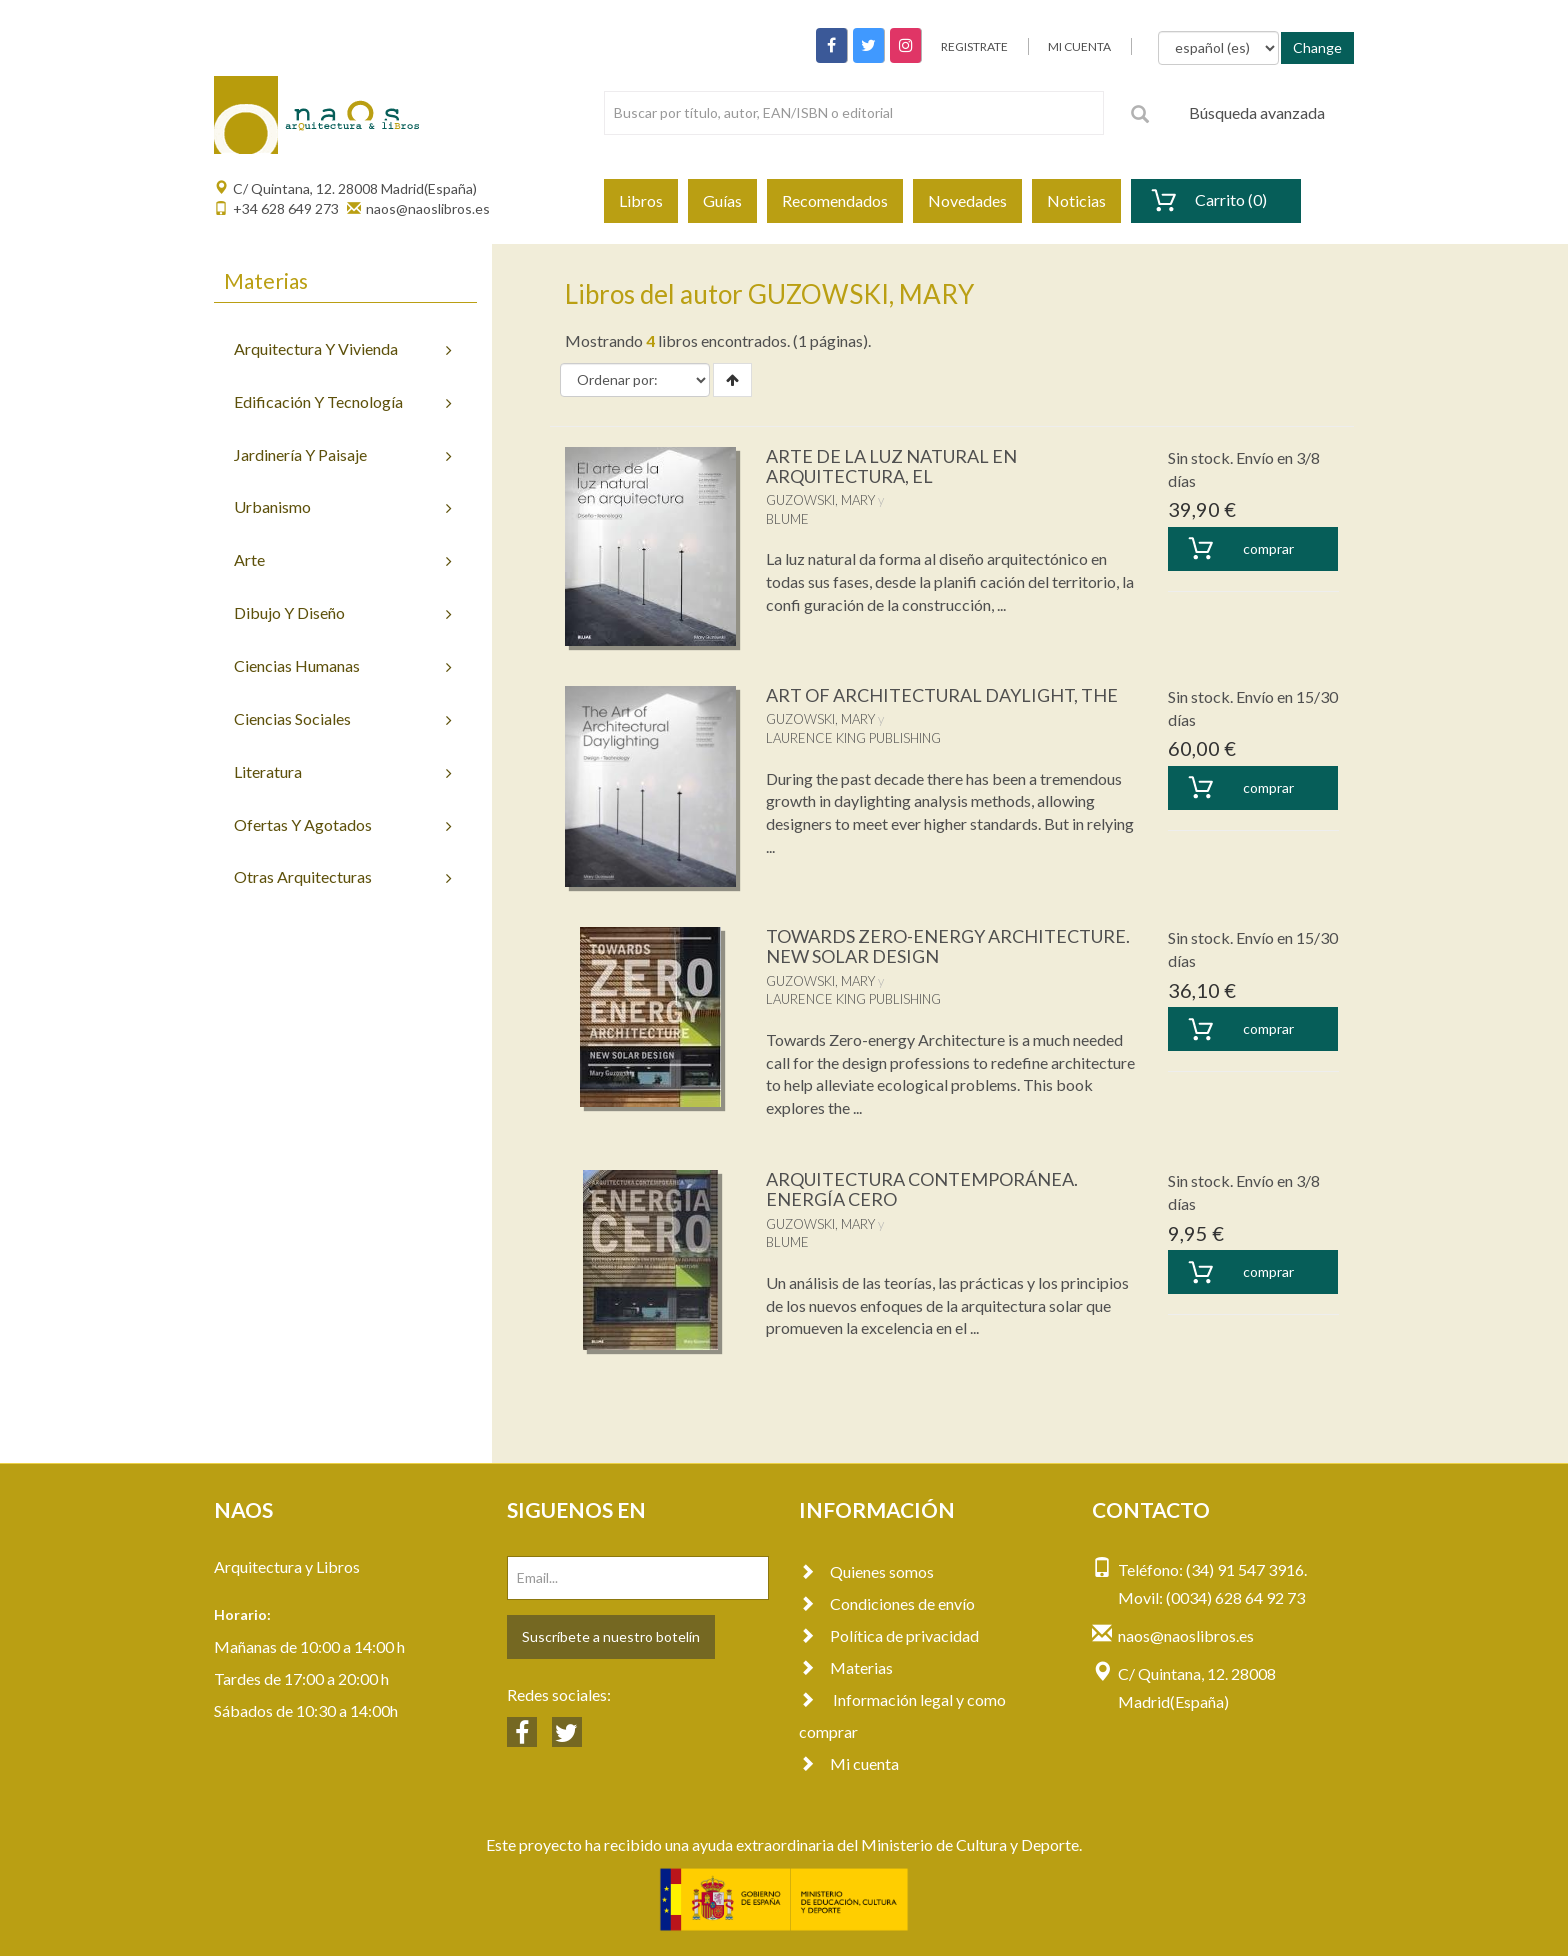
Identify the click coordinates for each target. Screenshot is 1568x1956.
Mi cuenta (849, 1763)
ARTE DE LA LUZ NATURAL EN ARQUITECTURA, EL (891, 466)
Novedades (967, 200)
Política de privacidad (889, 1635)
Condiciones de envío (887, 1603)
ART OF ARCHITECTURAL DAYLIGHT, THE (942, 695)
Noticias (1076, 200)
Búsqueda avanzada (1257, 112)
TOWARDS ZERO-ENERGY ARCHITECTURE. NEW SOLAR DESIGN (948, 946)
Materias (846, 1667)
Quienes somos (866, 1571)
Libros (641, 200)
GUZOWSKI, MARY (820, 500)
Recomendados (835, 200)
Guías (722, 200)
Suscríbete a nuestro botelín (611, 1636)
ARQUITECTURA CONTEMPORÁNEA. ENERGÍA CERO (922, 1189)
